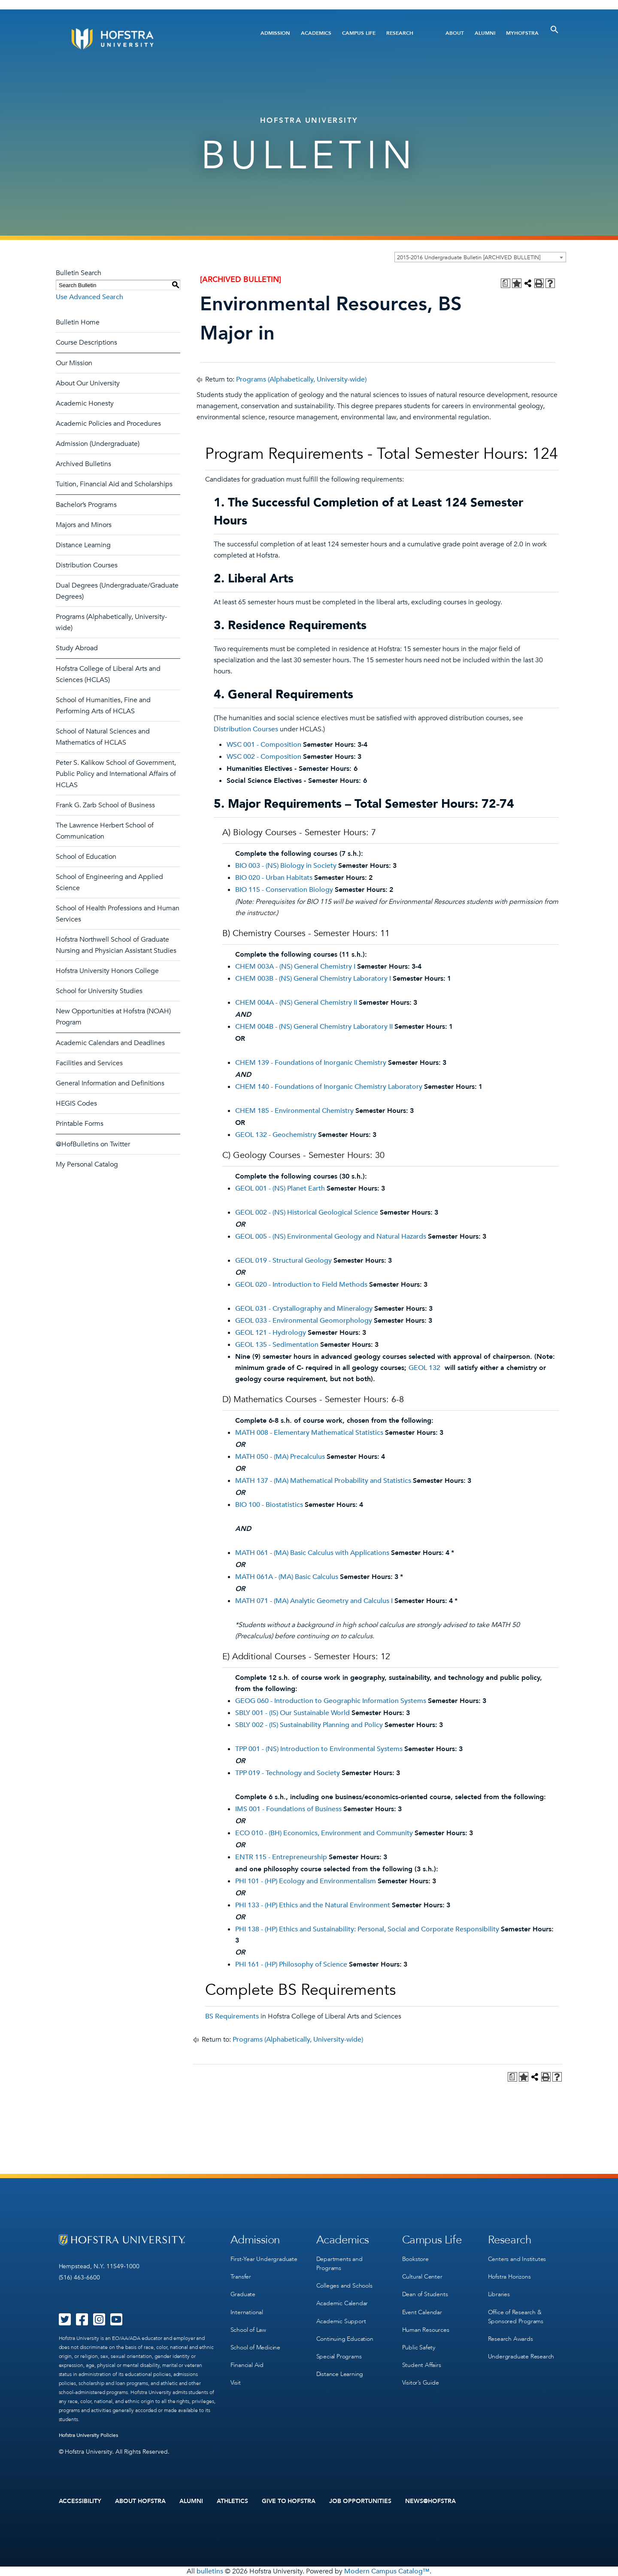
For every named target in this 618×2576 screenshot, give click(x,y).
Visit (235, 2382)
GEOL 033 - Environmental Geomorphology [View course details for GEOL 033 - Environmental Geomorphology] (303, 1320)
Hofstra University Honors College (107, 971)
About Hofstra (140, 2501)
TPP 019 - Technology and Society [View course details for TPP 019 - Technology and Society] (287, 1773)
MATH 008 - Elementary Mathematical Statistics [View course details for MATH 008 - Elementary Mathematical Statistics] (309, 1432)
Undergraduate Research (521, 2356)
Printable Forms (79, 1123)
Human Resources (425, 2329)
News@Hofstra (430, 2501)
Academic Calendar (342, 2303)
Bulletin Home (78, 322)
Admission (275, 33)
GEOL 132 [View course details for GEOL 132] (424, 1368)
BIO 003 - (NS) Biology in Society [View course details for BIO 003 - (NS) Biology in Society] (285, 865)
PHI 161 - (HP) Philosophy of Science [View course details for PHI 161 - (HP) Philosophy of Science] (291, 1964)
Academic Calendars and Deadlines (110, 1043)
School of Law (248, 2329)
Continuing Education (344, 2338)
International (246, 2312)
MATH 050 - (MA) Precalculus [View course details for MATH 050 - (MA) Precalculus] (280, 1456)
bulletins (210, 2571)
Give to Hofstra (289, 2501)
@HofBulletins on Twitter (93, 1144)
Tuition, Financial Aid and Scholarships (114, 484)
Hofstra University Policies (88, 2435)
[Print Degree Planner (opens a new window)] (505, 283)
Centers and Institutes (517, 2259)
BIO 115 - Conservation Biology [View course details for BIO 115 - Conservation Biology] (284, 889)
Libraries (499, 2294)
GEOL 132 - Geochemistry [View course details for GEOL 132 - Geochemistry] (275, 1135)
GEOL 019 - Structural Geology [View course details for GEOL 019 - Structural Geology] (283, 1260)
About (454, 33)
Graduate (242, 2294)
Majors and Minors (84, 525)
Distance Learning (83, 545)
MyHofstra (522, 33)
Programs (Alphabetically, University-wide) (301, 379)
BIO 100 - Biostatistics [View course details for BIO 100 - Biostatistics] (269, 1504)
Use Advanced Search (89, 297)
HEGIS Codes (76, 1103)
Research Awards (510, 2338)
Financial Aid (247, 2365)
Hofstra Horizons (509, 2277)
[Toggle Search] (554, 29)
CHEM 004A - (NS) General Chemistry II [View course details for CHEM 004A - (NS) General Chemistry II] (296, 1002)
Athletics (232, 2501)
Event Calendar (422, 2312)
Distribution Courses (87, 565)
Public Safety (418, 2347)
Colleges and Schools (344, 2286)
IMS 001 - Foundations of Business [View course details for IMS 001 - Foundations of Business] (288, 1809)
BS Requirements (232, 2016)
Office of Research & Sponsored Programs (515, 2316)
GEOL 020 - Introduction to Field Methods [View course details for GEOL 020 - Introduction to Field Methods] (301, 1284)
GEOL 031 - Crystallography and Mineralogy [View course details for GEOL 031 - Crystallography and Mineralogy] (304, 1308)
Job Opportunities (360, 2501)
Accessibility (80, 2501)
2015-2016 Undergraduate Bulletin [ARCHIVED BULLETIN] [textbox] (468, 257)
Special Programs (339, 2356)
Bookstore (415, 2259)
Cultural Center (422, 2277)
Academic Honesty (85, 403)
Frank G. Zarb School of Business (105, 805)
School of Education (86, 856)
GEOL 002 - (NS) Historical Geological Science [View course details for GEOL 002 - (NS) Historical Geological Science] (306, 1212)
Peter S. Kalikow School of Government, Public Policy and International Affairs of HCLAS (116, 774)
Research (399, 33)
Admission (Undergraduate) (97, 444)
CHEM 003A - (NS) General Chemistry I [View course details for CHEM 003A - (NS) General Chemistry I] (295, 966)
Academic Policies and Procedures (108, 423)
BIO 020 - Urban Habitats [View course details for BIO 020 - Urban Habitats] (273, 877)
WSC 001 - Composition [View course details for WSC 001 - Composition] (264, 744)
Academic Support (341, 2321)
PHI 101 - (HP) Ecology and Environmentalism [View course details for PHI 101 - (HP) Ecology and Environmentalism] (305, 1881)
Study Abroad (77, 648)
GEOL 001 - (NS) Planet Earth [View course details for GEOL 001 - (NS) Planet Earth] (280, 1188)
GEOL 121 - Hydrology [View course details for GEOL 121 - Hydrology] (270, 1332)
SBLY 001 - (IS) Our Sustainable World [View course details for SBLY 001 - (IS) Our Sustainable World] (292, 1713)
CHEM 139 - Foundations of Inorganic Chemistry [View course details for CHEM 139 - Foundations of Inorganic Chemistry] (310, 1062)
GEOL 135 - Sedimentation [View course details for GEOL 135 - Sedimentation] (276, 1344)
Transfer (240, 2277)
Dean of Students (425, 2294)
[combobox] (480, 257)
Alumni (485, 33)
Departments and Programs (339, 2263)
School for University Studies (99, 991)
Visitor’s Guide (420, 2382)
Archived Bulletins (83, 464)
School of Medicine (255, 2347)
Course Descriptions (86, 342)
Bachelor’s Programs (86, 504)
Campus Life (359, 33)
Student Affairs (421, 2365)
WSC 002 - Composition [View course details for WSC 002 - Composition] (264, 756)
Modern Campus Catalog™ (387, 2571)
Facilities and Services (89, 1063)
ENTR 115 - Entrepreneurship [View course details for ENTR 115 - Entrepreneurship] (281, 1857)
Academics (316, 33)
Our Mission (74, 363)
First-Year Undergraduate (263, 2259)
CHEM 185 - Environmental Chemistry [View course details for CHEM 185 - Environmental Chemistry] (294, 1110)
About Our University (88, 383)
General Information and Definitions (110, 1083)
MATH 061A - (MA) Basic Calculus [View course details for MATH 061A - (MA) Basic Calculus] (286, 1577)
